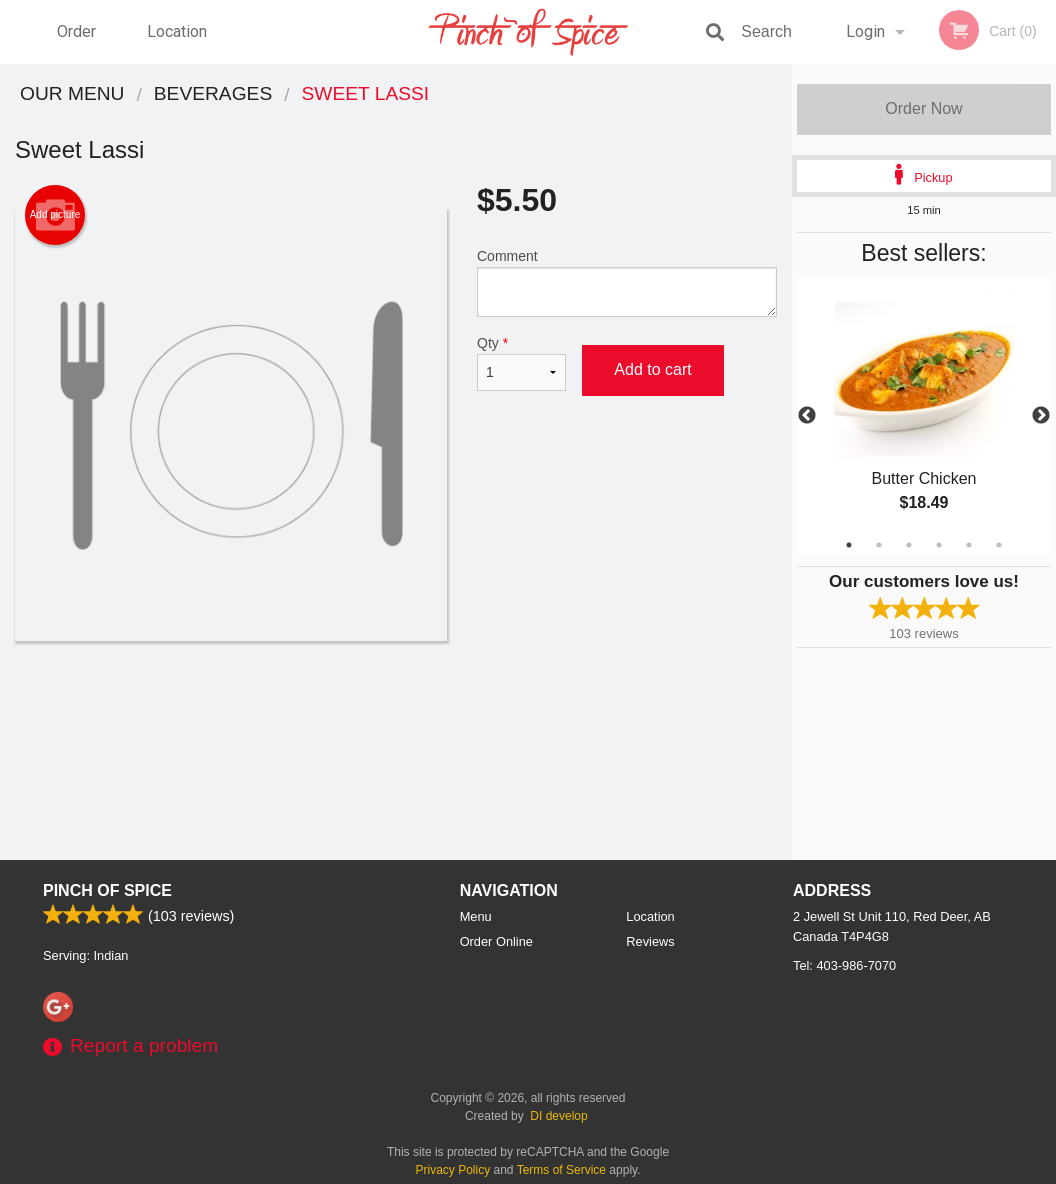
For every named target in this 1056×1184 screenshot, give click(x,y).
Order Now (923, 108)
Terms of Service (561, 1170)
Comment (627, 282)
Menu (476, 916)
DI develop (558, 1116)
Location (177, 31)
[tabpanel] (924, 416)
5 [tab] (969, 545)
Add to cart (652, 369)
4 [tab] (939, 545)
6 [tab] (999, 545)
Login (865, 31)
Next (1041, 416)
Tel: (844, 965)
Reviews (650, 941)
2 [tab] (879, 545)
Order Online (79, 43)
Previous (807, 416)
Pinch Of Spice (107, 890)
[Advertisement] (396, 706)
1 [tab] (849, 545)
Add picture (55, 215)
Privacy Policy (453, 1170)
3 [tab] (909, 545)
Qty (521, 363)
